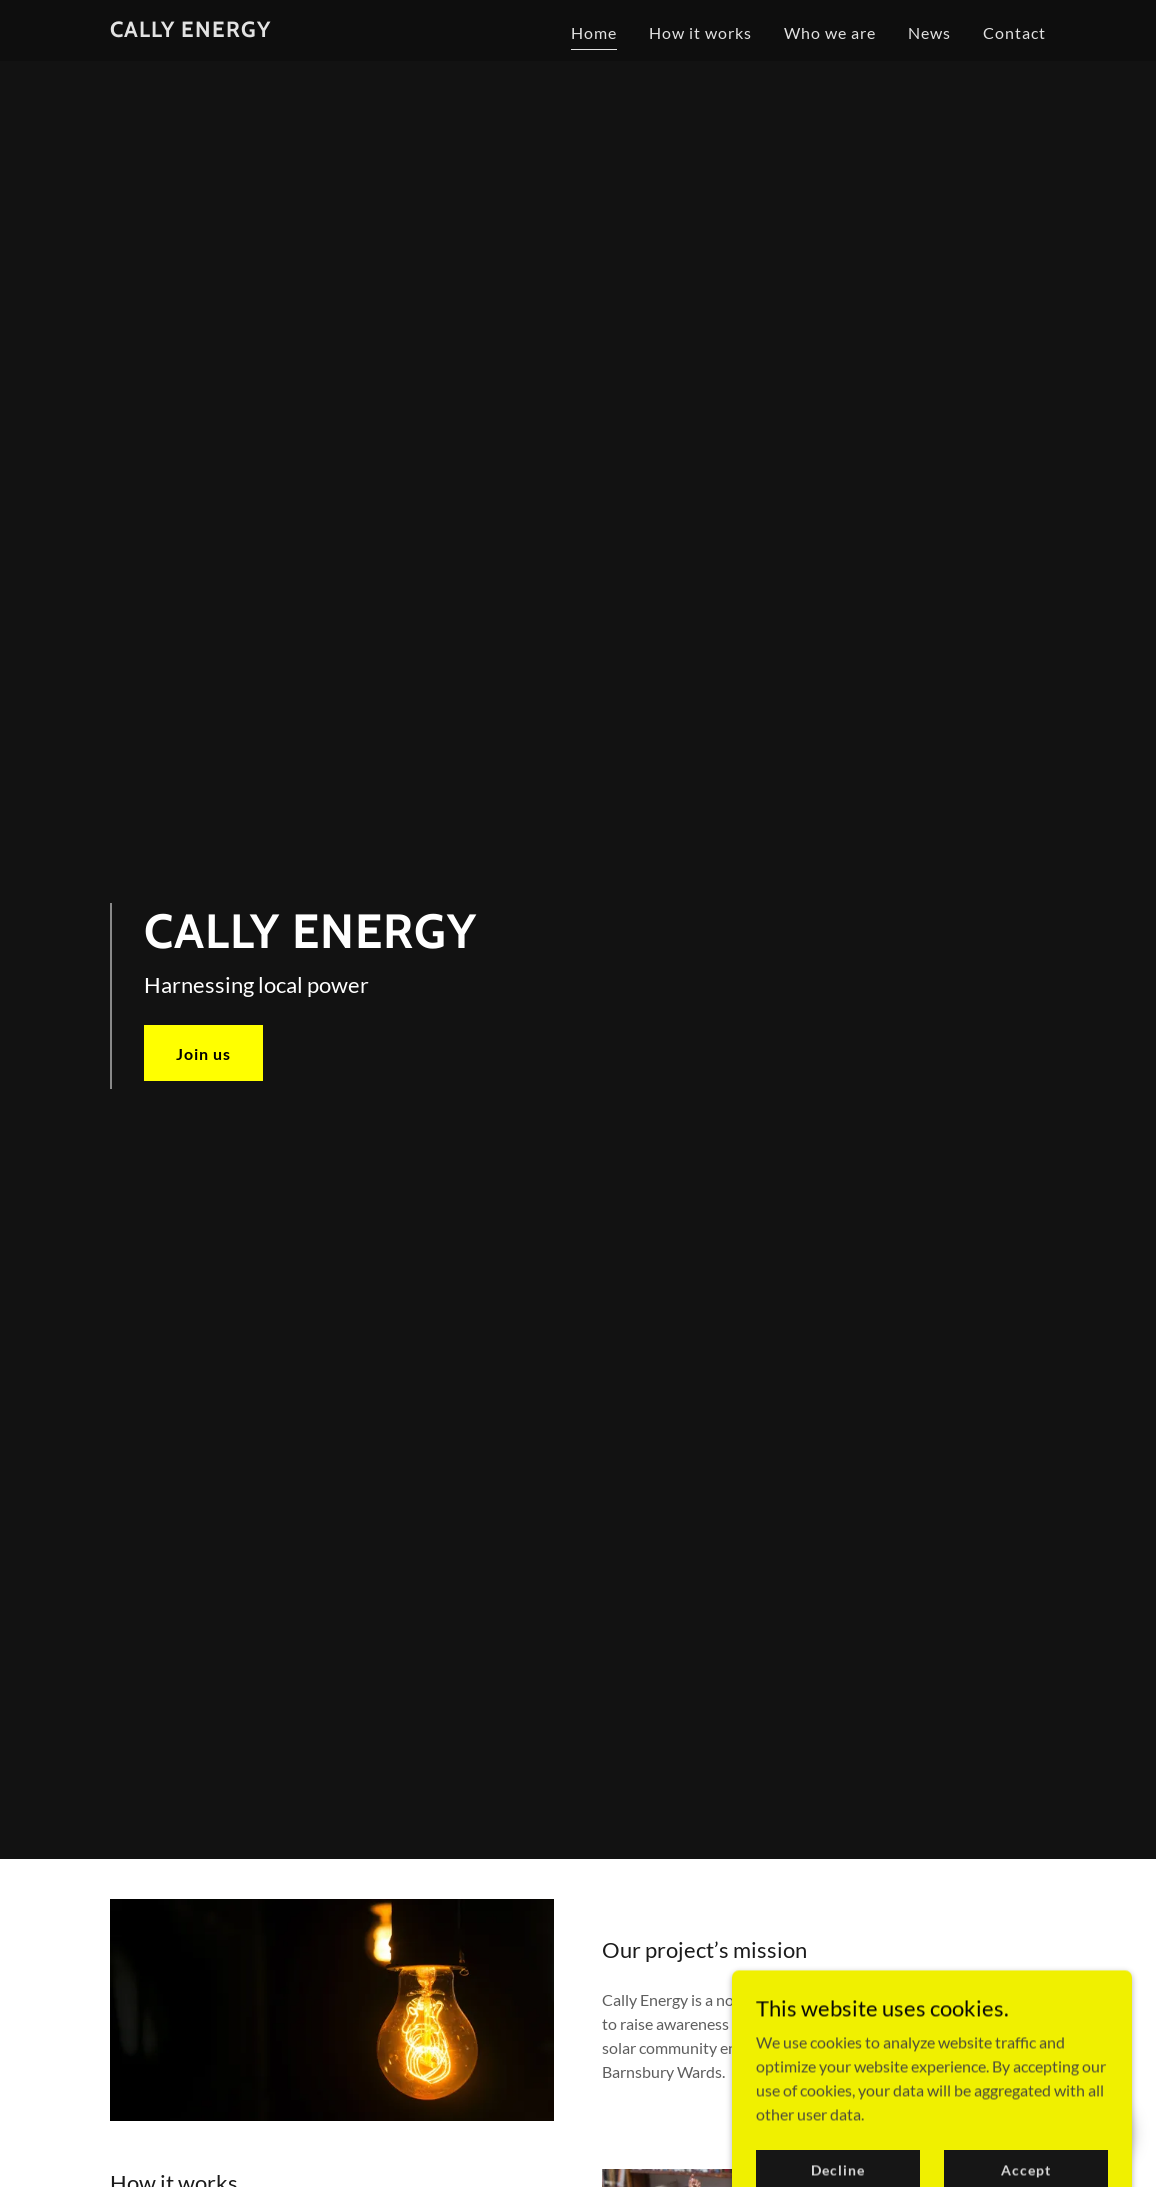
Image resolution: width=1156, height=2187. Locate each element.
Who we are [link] (830, 32)
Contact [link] (1014, 32)
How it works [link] (700, 32)
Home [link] (594, 32)
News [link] (929, 32)
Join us (203, 1053)
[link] (190, 30)
